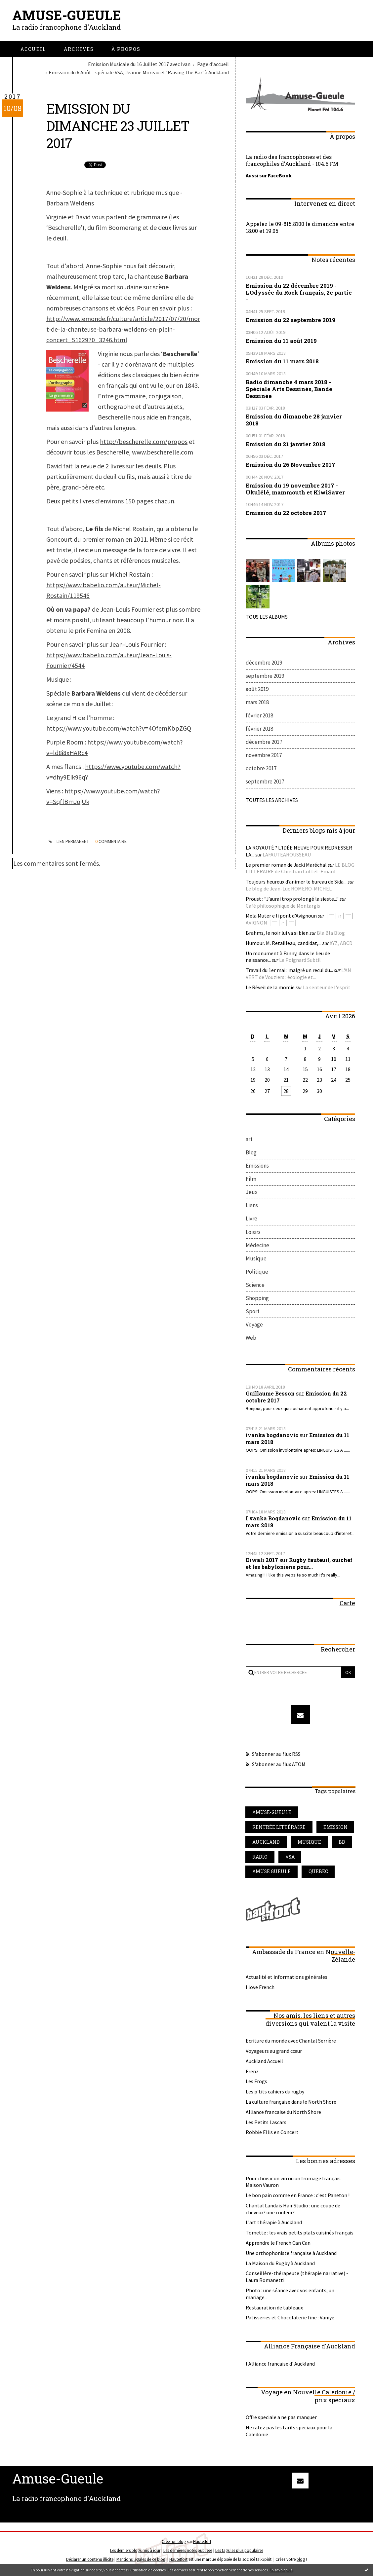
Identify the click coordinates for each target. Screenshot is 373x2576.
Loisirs (253, 1232)
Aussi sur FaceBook (269, 175)
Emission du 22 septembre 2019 (290, 319)
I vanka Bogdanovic (273, 1518)
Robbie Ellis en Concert (272, 2132)
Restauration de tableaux (274, 2307)
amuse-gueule (272, 1812)
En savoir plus (280, 2569)
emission (335, 1827)
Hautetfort (202, 2542)
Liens (252, 1205)
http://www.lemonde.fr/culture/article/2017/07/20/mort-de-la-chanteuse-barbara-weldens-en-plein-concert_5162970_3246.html (123, 329)
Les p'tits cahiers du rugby (275, 2091)
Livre (251, 1218)
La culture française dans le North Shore (291, 2102)
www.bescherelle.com (162, 452)
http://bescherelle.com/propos (143, 441)
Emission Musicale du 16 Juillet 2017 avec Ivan (139, 64)
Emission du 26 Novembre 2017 (291, 464)
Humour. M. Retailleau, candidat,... (283, 942)
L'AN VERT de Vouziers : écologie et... (298, 973)
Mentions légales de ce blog (140, 2559)
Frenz (252, 2071)
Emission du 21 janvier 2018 (285, 444)
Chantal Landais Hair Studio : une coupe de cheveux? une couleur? (293, 2209)
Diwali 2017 (262, 1560)
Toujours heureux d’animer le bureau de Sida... (296, 881)
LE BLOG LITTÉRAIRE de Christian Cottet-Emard (300, 868)
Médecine (257, 1245)
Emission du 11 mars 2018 (282, 361)
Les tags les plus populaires (239, 2551)
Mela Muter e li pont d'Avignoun (281, 915)
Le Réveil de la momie (270, 987)
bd (342, 1842)
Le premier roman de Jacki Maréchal (286, 864)
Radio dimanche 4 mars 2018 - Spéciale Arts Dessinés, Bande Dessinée (289, 388)
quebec (318, 1872)
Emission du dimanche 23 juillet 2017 (118, 126)
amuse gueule (271, 1872)
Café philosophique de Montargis (283, 905)
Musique (256, 1258)
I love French (260, 1987)
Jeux (252, 1192)
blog (301, 2559)
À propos (126, 49)
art (249, 1139)
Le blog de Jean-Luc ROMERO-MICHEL (289, 888)
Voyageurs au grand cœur (274, 2051)
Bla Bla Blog (331, 932)
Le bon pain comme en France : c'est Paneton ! (298, 2195)
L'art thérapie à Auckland (274, 2223)
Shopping (257, 1298)
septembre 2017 (265, 781)
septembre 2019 (265, 675)
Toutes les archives (272, 800)
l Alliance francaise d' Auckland (280, 2364)
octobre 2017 (261, 768)
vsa (290, 1857)
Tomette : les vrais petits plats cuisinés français (299, 2233)
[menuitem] (33, 49)
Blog (251, 1152)
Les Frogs (256, 2081)
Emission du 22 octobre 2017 (286, 512)
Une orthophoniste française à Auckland (291, 2253)
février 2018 (259, 715)
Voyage (254, 1324)
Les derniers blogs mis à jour (135, 2551)
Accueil (33, 49)
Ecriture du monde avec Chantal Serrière (291, 2041)
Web (251, 1337)
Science (255, 1284)
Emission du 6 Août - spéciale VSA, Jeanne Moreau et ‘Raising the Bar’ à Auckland (138, 72)
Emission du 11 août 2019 (281, 340)
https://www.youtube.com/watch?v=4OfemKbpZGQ (118, 728)
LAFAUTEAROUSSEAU (287, 854)
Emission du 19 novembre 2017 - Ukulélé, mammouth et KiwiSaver (295, 488)
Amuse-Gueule (66, 15)
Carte (347, 1603)
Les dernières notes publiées (187, 2551)
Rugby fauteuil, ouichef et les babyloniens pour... (299, 1564)
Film (251, 1178)
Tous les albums (267, 616)
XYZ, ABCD (341, 942)
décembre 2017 (264, 741)
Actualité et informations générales (286, 1977)
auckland (266, 1842)
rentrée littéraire (279, 1827)
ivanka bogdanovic (272, 1435)
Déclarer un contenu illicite (89, 2559)
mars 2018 (257, 702)
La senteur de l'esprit (327, 987)
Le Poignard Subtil (300, 960)
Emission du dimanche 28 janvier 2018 (294, 419)
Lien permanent (67, 842)
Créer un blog (174, 2542)
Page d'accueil (213, 64)
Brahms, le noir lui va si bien (277, 932)
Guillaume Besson (270, 1393)
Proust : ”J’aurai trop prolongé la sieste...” (292, 898)
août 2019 (257, 688)
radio (260, 1857)
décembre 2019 (264, 662)
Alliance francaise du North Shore (283, 2112)
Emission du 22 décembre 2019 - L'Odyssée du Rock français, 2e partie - (299, 292)
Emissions (257, 1165)
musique (309, 1842)
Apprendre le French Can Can (278, 2243)
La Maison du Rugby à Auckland (280, 2263)
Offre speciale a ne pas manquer (281, 2417)
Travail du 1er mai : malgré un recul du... (289, 970)
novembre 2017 (264, 755)
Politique (257, 1271)
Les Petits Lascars (266, 2122)
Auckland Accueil (264, 2061)
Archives (79, 49)
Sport (253, 1311)
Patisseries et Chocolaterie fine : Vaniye (290, 2318)
